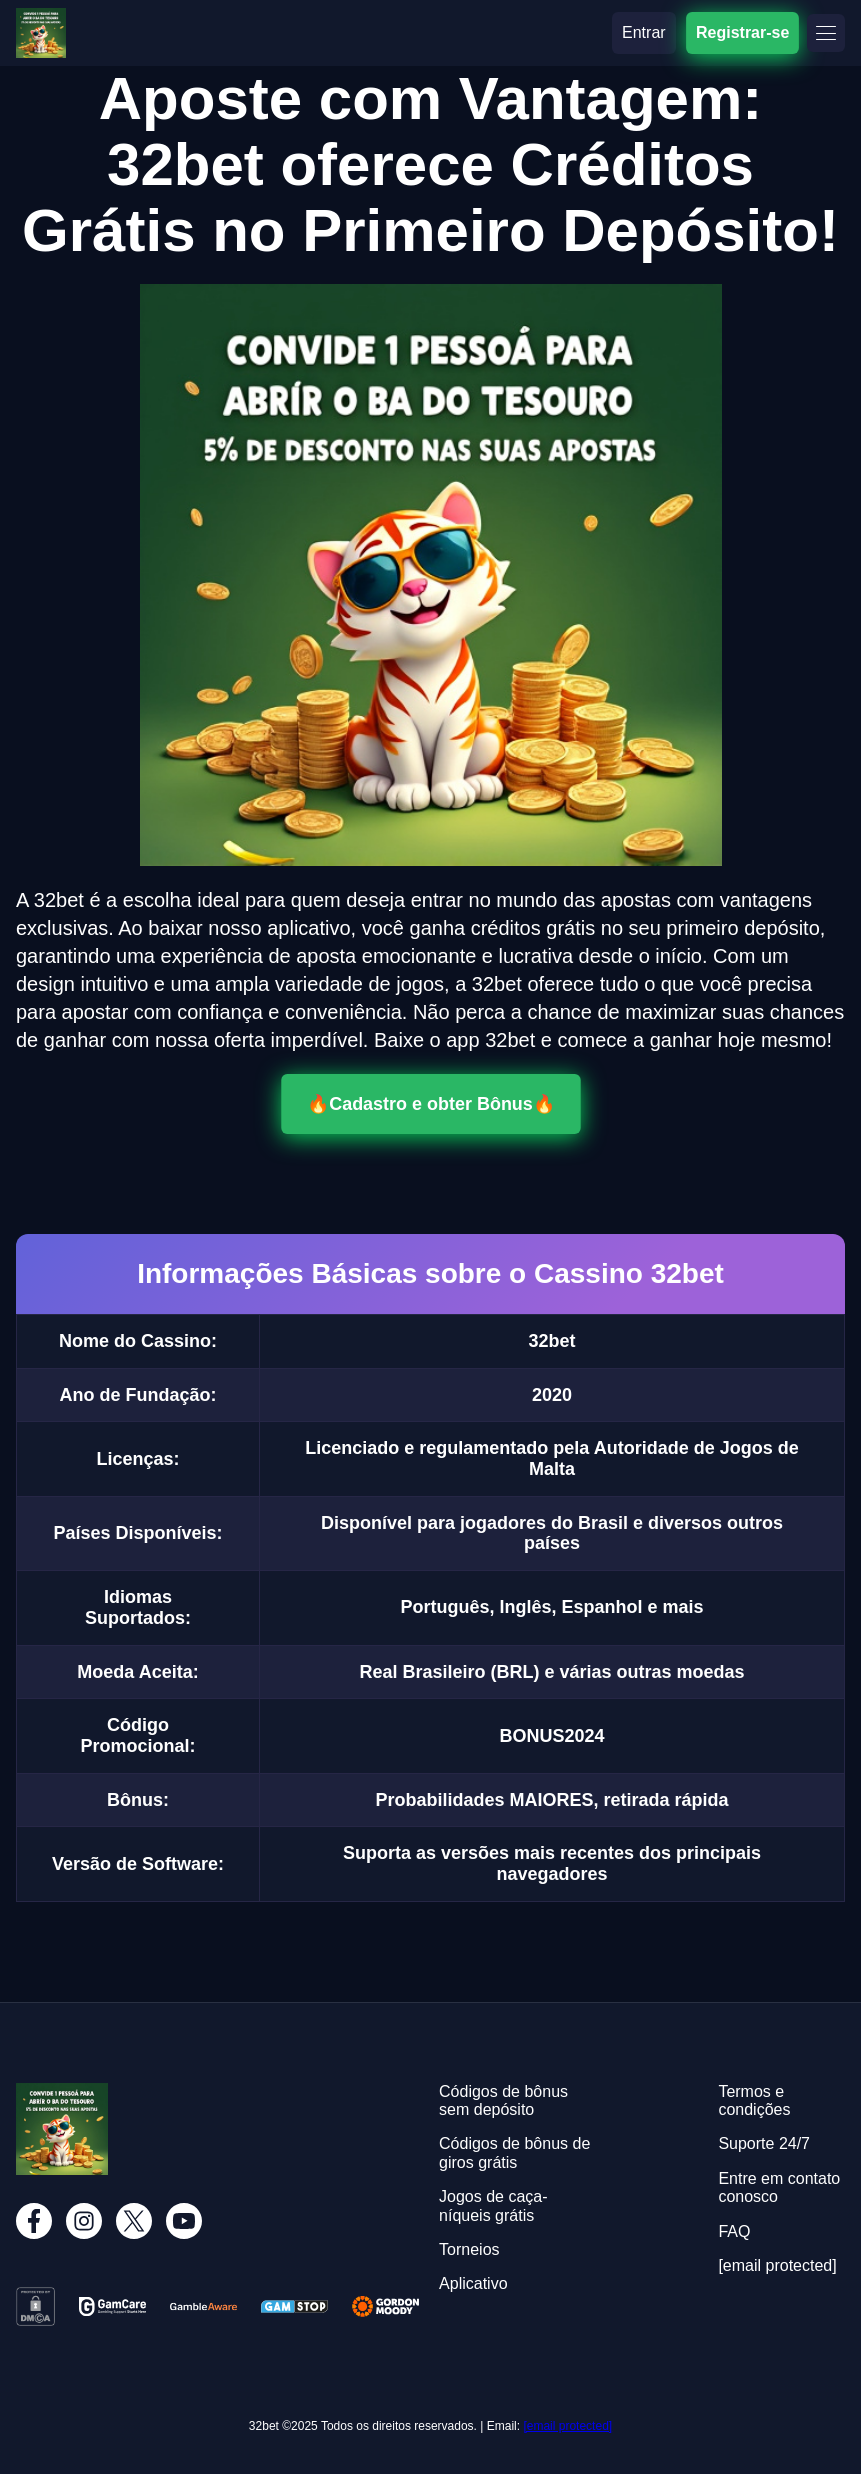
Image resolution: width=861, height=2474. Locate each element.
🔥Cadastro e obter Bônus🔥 (431, 1104)
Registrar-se (742, 32)
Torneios (469, 2249)
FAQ (734, 2231)
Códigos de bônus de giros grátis (514, 2152)
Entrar (644, 32)
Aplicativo (473, 2283)
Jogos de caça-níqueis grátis (493, 2205)
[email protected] (567, 2426)
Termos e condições (754, 2100)
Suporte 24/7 (764, 2143)
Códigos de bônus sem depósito (503, 2100)
